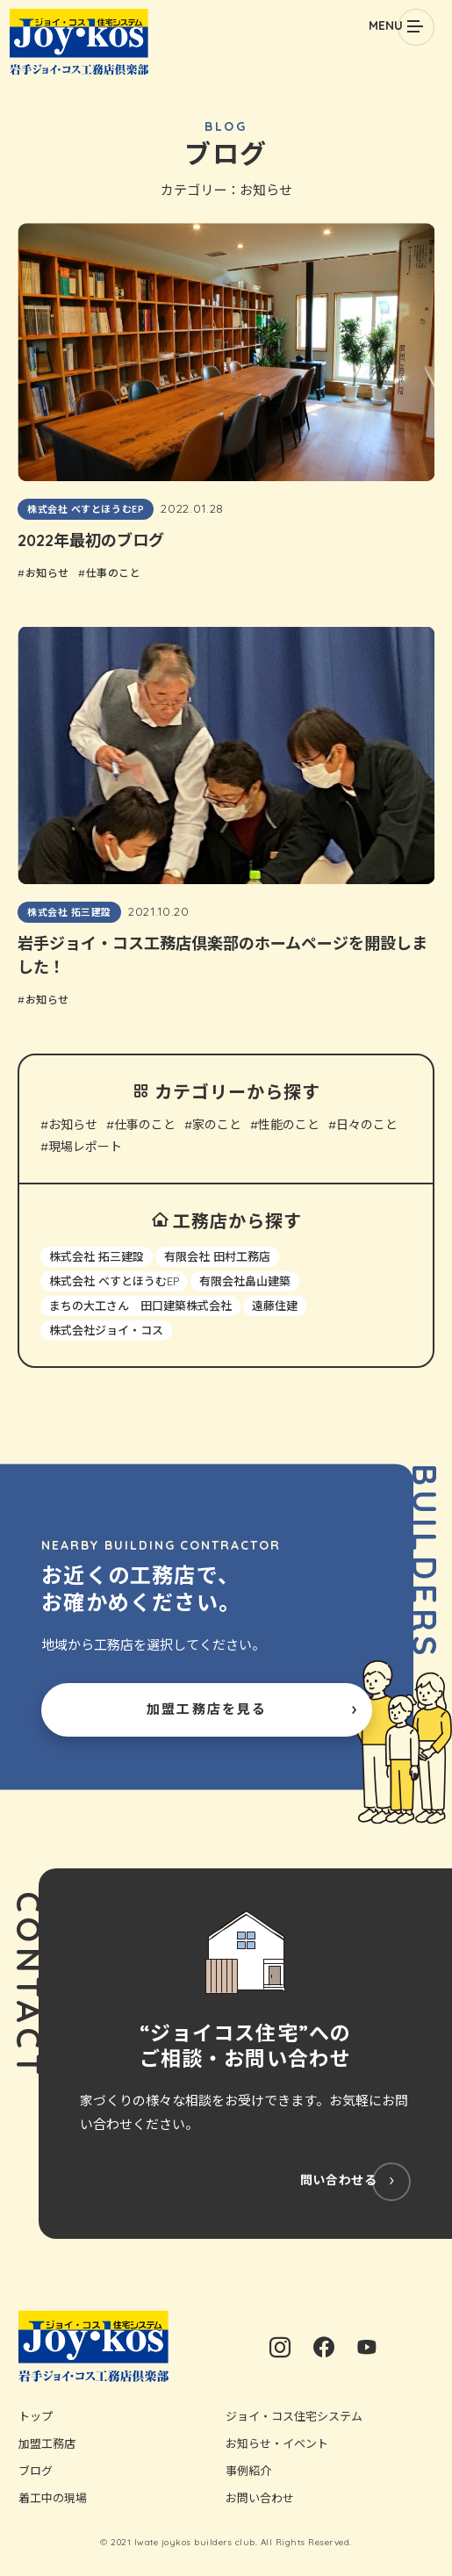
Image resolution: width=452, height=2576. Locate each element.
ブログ (35, 2471)
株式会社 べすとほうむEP (114, 1281)
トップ (35, 2416)
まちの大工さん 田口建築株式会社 (140, 1306)
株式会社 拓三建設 (96, 1256)
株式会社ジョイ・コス (106, 1330)
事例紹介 (248, 2471)
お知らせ (72, 1125)
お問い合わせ (260, 2498)
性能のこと (288, 1125)
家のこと (216, 1125)
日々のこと (367, 1125)
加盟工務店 (46, 2443)
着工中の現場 (52, 2498)
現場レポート (85, 1146)
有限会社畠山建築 (245, 1281)
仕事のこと (145, 1125)
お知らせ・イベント (277, 2443)
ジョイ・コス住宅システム (294, 2416)
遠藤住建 (275, 1306)
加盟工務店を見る (207, 1709)
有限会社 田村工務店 (217, 1256)
